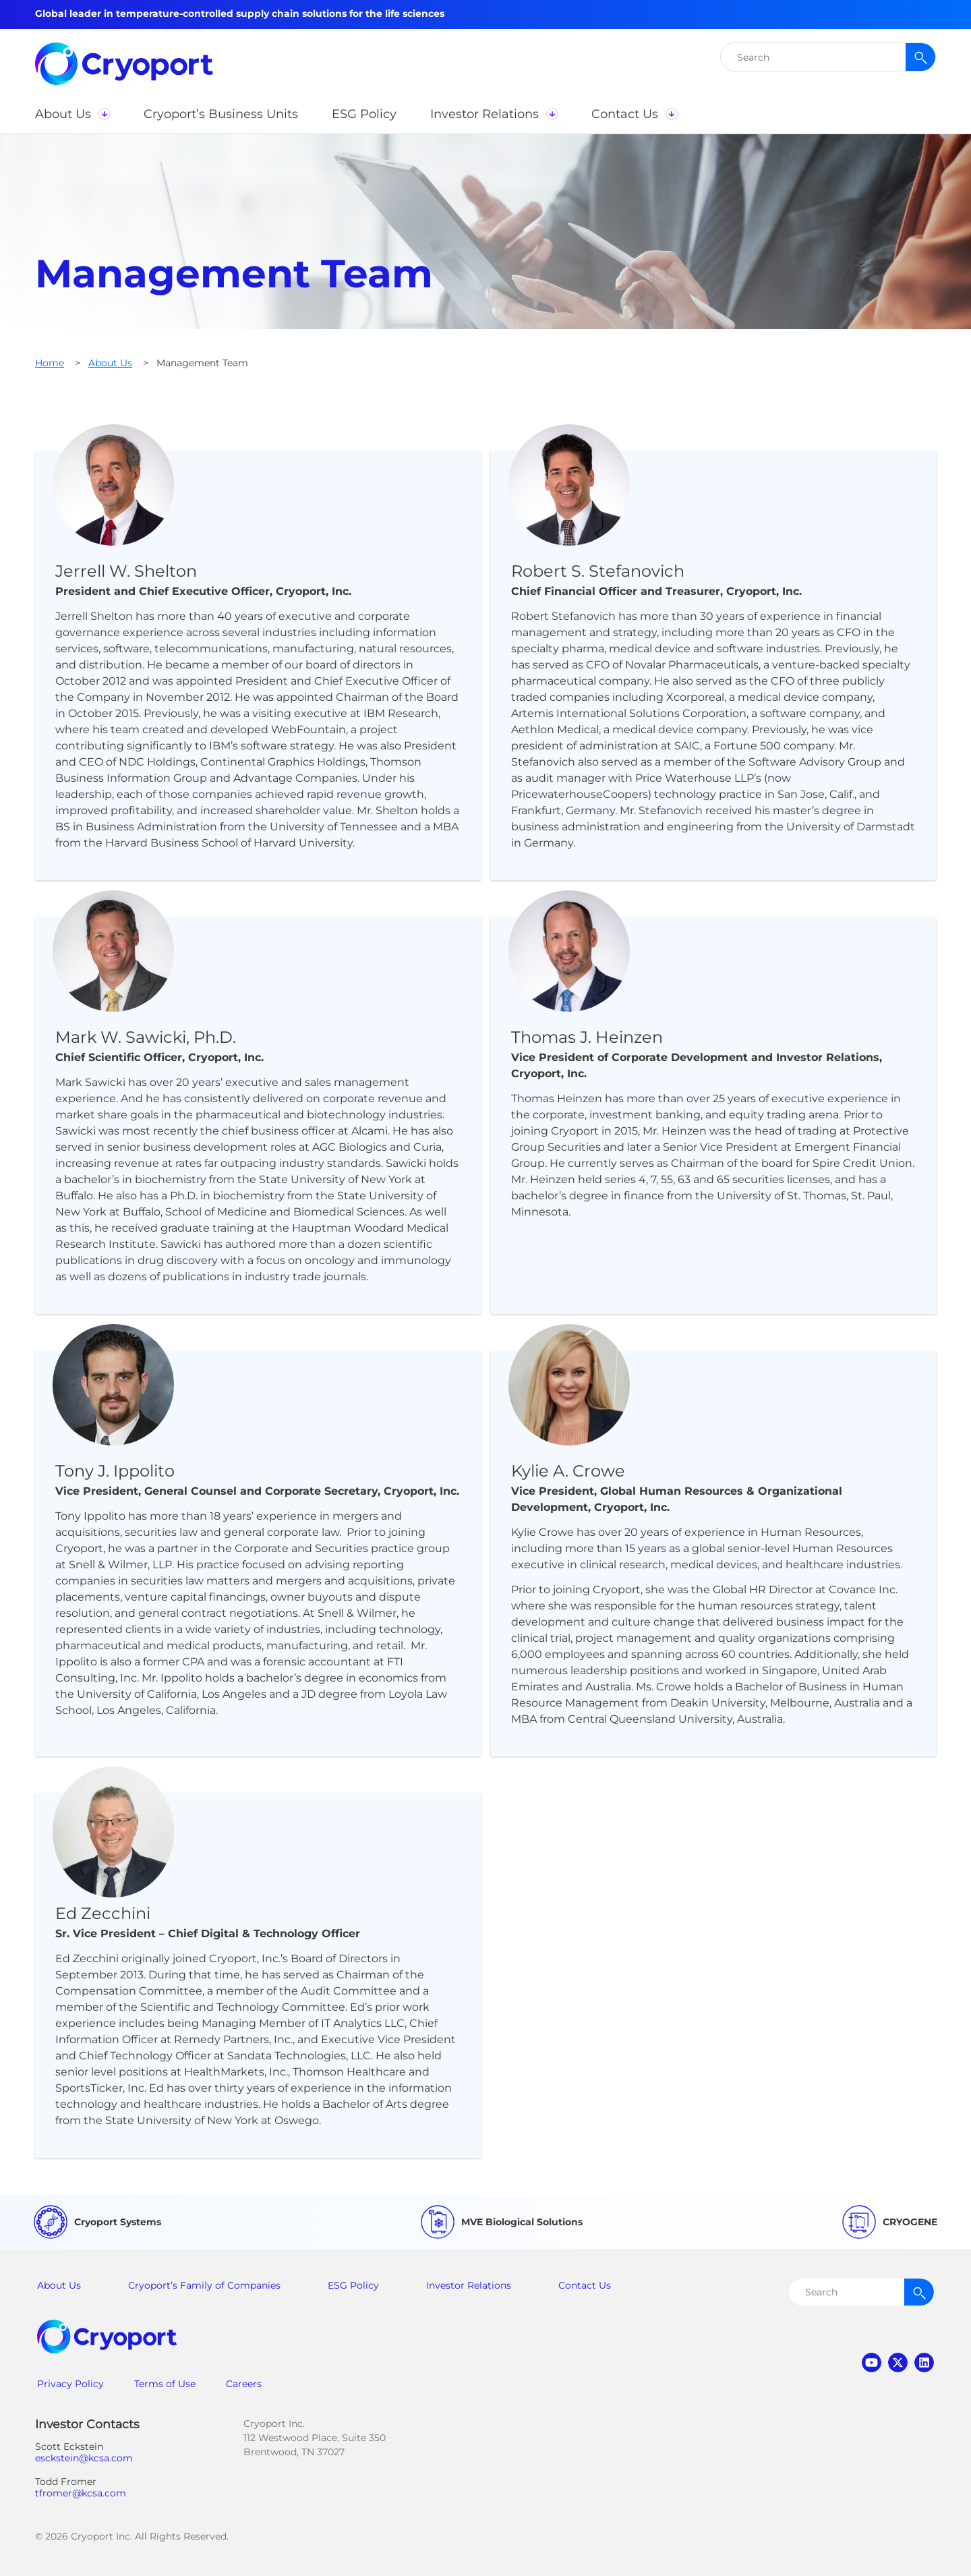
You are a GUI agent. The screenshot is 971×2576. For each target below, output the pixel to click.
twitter (898, 2362)
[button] (72, 114)
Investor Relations (468, 2285)
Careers (244, 2384)
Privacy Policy (70, 2384)
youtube (871, 2362)
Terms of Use (165, 2384)
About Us (110, 363)
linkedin (924, 2362)
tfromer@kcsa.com (80, 2493)
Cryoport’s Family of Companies (204, 2285)
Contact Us (584, 2285)
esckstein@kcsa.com (84, 2458)
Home (49, 363)
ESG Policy (353, 2285)
